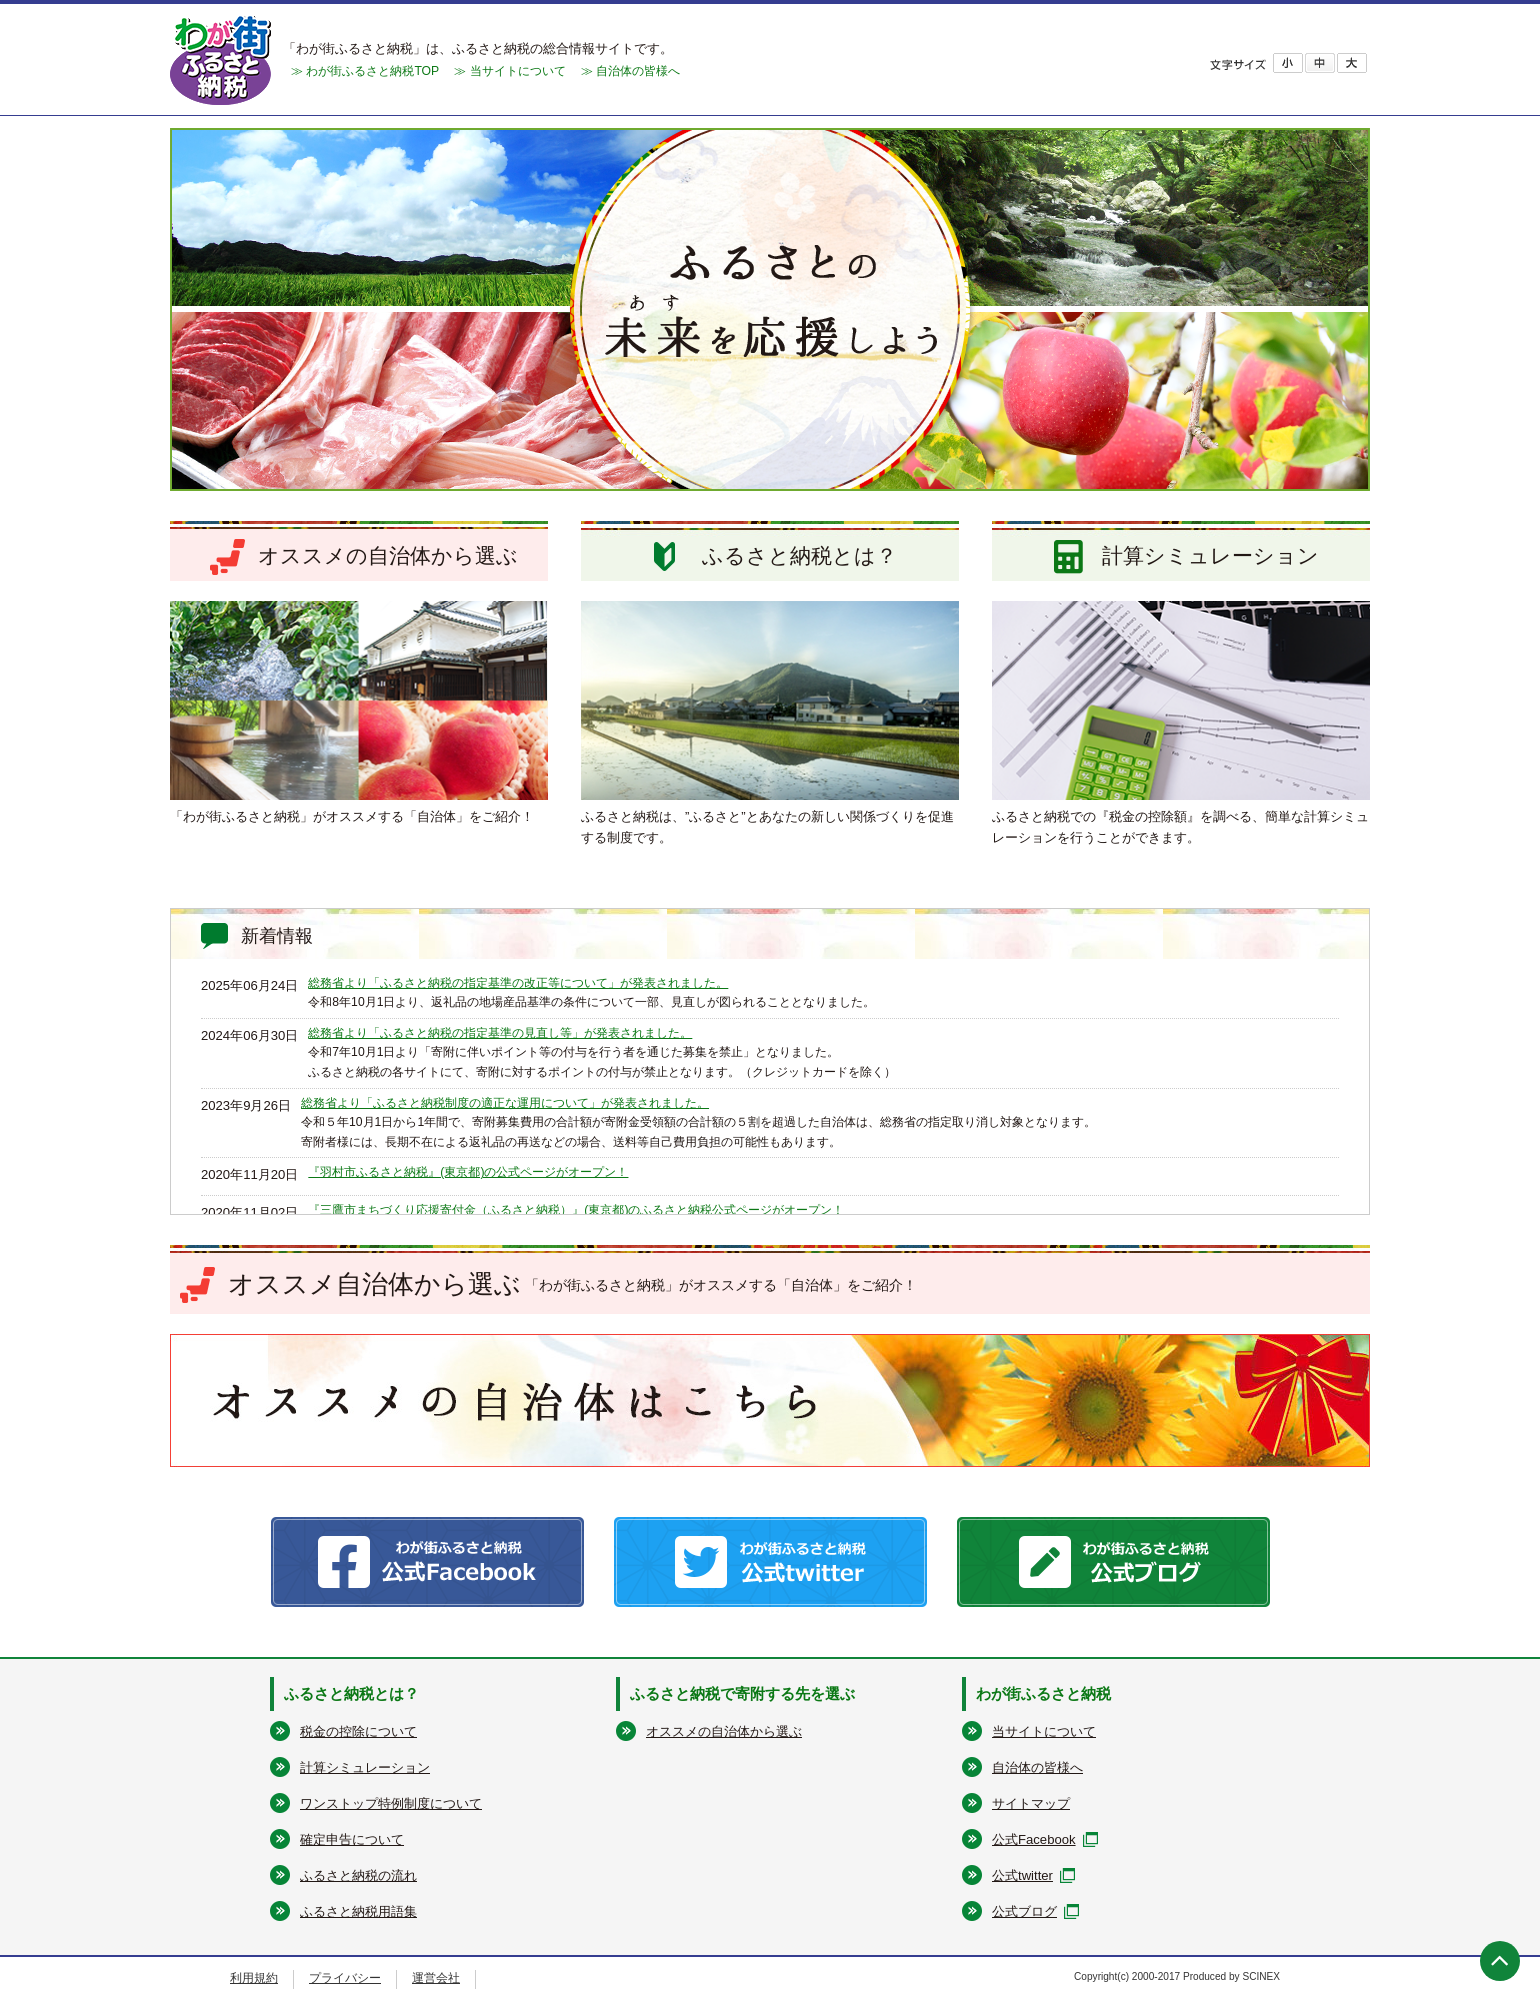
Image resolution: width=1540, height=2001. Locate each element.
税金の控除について (358, 1731)
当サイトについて (1044, 1731)
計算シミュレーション (365, 1767)
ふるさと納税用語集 (358, 1911)
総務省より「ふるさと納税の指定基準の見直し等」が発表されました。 (500, 1033)
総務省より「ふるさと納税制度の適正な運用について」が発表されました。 (505, 1103)
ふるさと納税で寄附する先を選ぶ (742, 1693)
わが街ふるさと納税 (1043, 1693)
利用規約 (254, 1978)
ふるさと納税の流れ (358, 1875)
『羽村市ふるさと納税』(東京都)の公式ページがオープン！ (468, 1172)
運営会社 (436, 1978)
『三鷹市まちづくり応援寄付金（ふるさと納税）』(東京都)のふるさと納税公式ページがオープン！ (576, 1210)
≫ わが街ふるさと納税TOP (365, 71)
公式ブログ (1024, 1911)
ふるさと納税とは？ (351, 1693)
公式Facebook (1034, 1839)
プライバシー (345, 1978)
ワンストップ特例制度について (391, 1803)
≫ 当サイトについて (509, 71)
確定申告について (352, 1839)
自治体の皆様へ (1037, 1767)
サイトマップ (1031, 1803)
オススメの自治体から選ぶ (724, 1731)
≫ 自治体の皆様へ (630, 71)
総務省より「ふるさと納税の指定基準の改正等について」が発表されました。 (518, 983)
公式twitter (1022, 1875)
